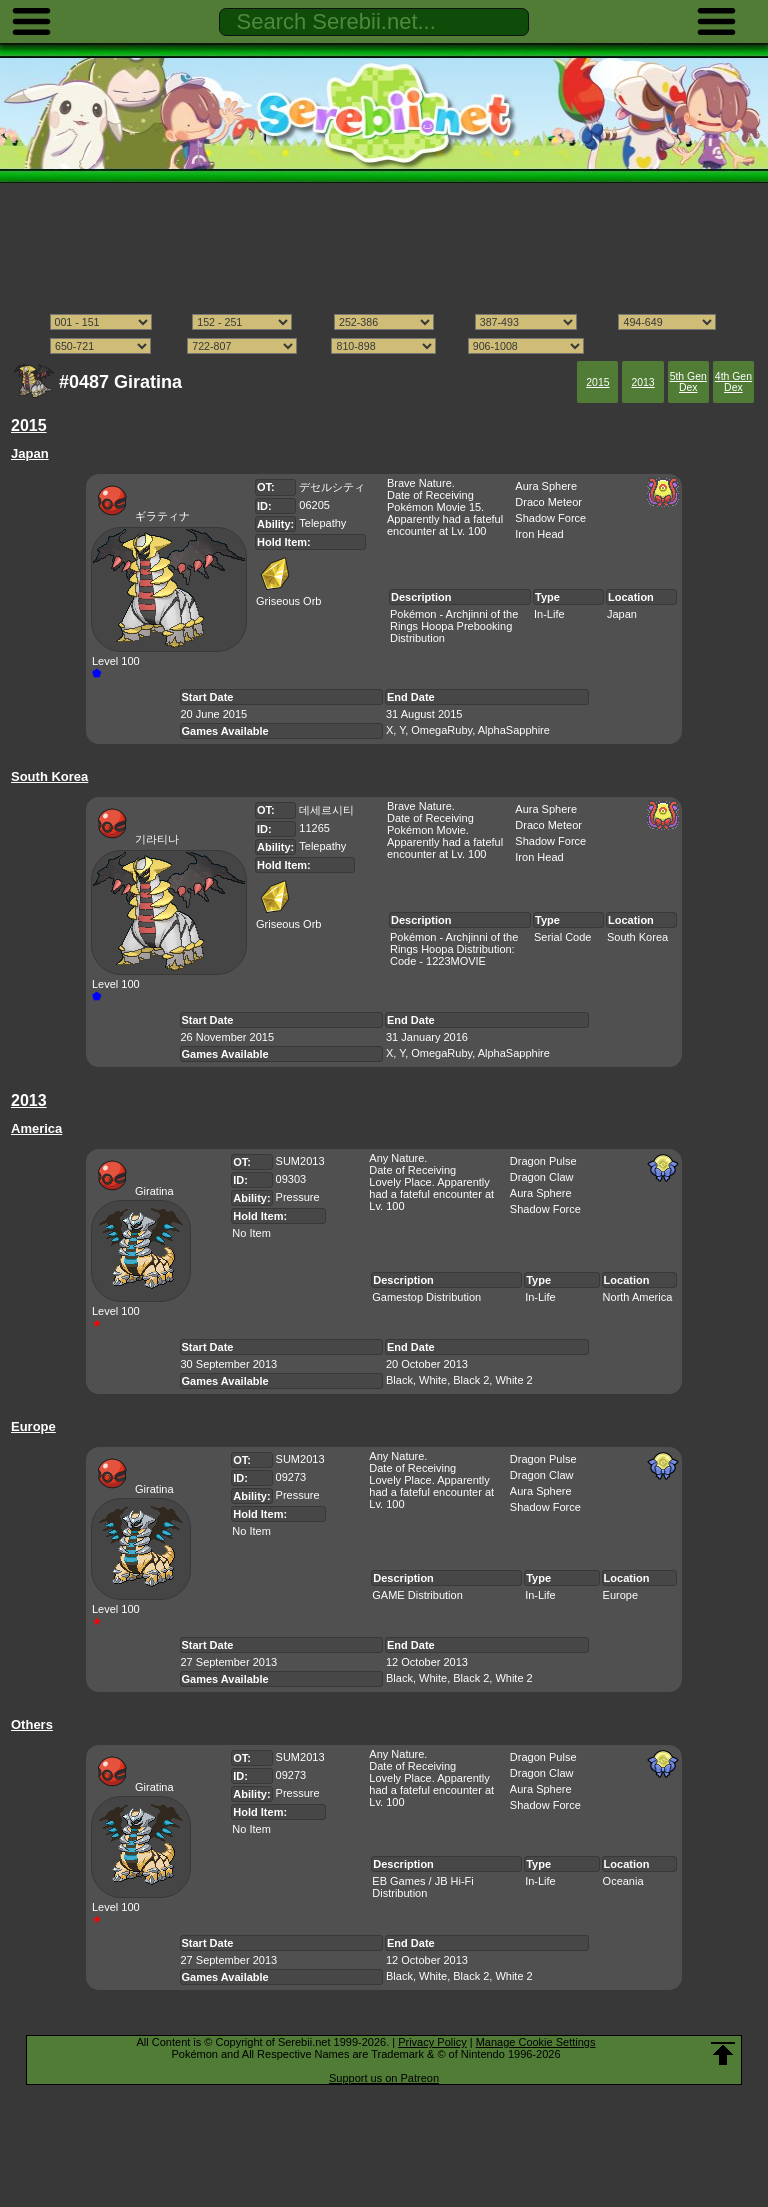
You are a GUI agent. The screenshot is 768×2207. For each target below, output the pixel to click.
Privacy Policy (432, 2042)
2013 (642, 382)
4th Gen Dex (733, 382)
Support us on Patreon (384, 2078)
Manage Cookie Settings (536, 2042)
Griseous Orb (288, 595)
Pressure (298, 1197)
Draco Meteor (548, 502)
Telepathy (322, 523)
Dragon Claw (542, 1177)
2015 (597, 382)
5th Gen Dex (688, 382)
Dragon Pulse (543, 1161)
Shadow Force (550, 518)
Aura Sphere (546, 486)
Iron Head (539, 534)
